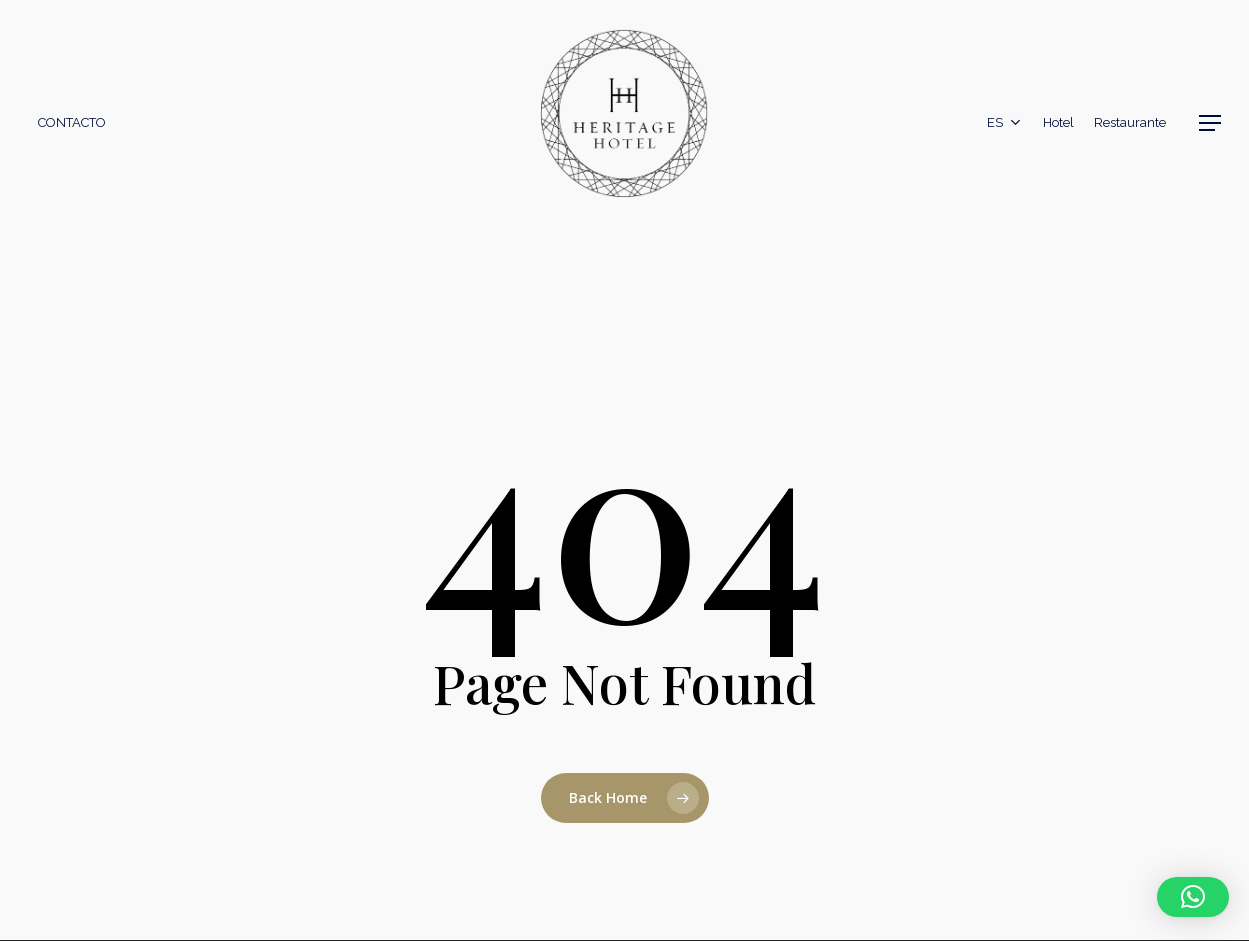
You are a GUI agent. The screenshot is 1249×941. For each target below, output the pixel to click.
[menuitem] (1005, 123)
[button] (1210, 123)
